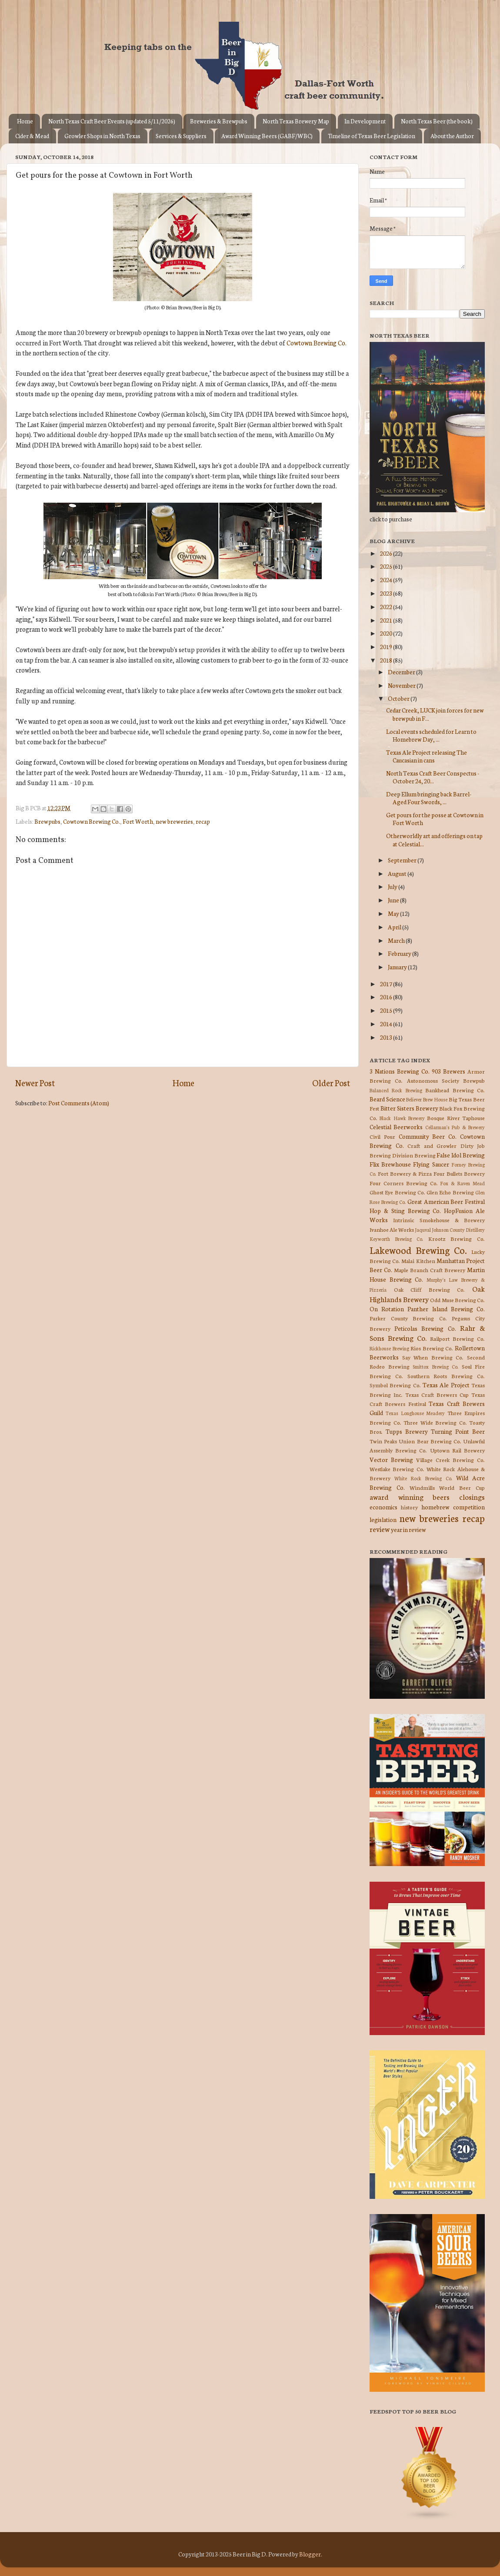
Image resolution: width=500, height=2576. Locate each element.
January (398, 966)
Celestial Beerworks (396, 1126)
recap (203, 821)
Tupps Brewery (407, 1431)
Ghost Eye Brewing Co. (397, 1192)
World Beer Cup (462, 1487)
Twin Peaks (383, 1441)
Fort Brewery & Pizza (405, 1173)
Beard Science (387, 1098)
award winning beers (410, 1497)
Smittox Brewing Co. (435, 1366)
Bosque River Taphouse (456, 1117)
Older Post (331, 1082)
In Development (365, 121)
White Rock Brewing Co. (423, 1478)
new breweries (174, 821)
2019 (386, 646)
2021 (386, 620)
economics (383, 1506)
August (397, 873)
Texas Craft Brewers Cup (437, 1394)
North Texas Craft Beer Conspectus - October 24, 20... (432, 777)
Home (25, 121)
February (400, 953)
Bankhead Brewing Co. (455, 1090)
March (397, 940)
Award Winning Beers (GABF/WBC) (267, 136)
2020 (386, 633)
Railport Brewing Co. (457, 1338)
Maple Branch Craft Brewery (429, 1269)
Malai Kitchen (418, 1260)
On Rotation (387, 1308)
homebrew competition (453, 1506)
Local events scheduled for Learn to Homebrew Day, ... (431, 735)
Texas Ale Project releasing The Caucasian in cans (426, 756)
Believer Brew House (426, 1099)
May (394, 913)
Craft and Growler (432, 1145)
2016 (386, 996)
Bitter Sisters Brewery (409, 1108)
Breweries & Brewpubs (218, 121)
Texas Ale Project (446, 1384)
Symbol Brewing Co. (395, 1385)
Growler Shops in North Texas (102, 136)
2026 (386, 553)
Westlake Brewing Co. (397, 1468)
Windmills (422, 1487)
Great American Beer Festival (446, 1201)
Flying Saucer (431, 1164)
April (395, 926)
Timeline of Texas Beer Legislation (371, 136)
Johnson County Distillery (458, 1229)
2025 (386, 566)
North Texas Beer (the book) (437, 121)
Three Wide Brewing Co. (435, 1422)
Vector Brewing (391, 1459)
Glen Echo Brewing (450, 1192)
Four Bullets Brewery (459, 1173)
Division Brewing (414, 1155)
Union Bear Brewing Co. (430, 1441)
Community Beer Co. (428, 1136)
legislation (383, 1519)
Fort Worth (138, 821)
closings (472, 1497)
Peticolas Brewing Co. (425, 1328)
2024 (386, 579)
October (399, 698)
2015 (386, 1010)
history (409, 1507)
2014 (386, 1023)
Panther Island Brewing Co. (446, 1308)
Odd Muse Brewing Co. (457, 1299)
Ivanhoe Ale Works (392, 1229)
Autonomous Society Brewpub (446, 1080)
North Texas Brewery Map (296, 121)
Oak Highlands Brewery (427, 1293)
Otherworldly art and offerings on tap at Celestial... (434, 839)
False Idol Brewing (461, 1154)
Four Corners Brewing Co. (404, 1183)
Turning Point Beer (458, 1431)
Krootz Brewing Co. (456, 1238)
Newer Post (35, 1082)
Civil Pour (382, 1136)
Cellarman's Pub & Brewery (455, 1127)
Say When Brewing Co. (433, 1357)
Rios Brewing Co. (431, 1348)
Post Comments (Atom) (78, 1102)
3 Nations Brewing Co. (400, 1071)
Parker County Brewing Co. (408, 1318)
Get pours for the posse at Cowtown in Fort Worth (434, 818)
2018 (386, 660)
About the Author (452, 136)
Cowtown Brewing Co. (317, 342)
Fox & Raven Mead (462, 1183)
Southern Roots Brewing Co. (446, 1375)
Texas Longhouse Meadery (415, 1412)
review (380, 1529)
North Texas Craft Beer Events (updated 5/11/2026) (111, 121)
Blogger (310, 2553)
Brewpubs (47, 821)
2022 (386, 606)
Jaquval (423, 1229)
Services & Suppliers (181, 136)
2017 (386, 983)
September (402, 859)
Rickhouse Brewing (389, 1348)
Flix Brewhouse (390, 1164)
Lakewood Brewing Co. (418, 1250)
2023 (386, 593)
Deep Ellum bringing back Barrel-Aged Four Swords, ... (428, 797)
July (393, 886)
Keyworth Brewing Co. (396, 1238)
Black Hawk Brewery (402, 1117)
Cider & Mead (32, 136)
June (394, 899)
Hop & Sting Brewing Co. (405, 1210)
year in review (408, 1529)
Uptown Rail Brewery (457, 1450)
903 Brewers (448, 1071)
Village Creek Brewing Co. (450, 1459)
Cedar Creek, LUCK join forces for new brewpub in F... (435, 714)
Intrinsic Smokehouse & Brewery (439, 1219)
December (402, 671)
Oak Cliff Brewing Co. (429, 1289)
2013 (386, 1037)
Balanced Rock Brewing (396, 1090)
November (402, 685)
